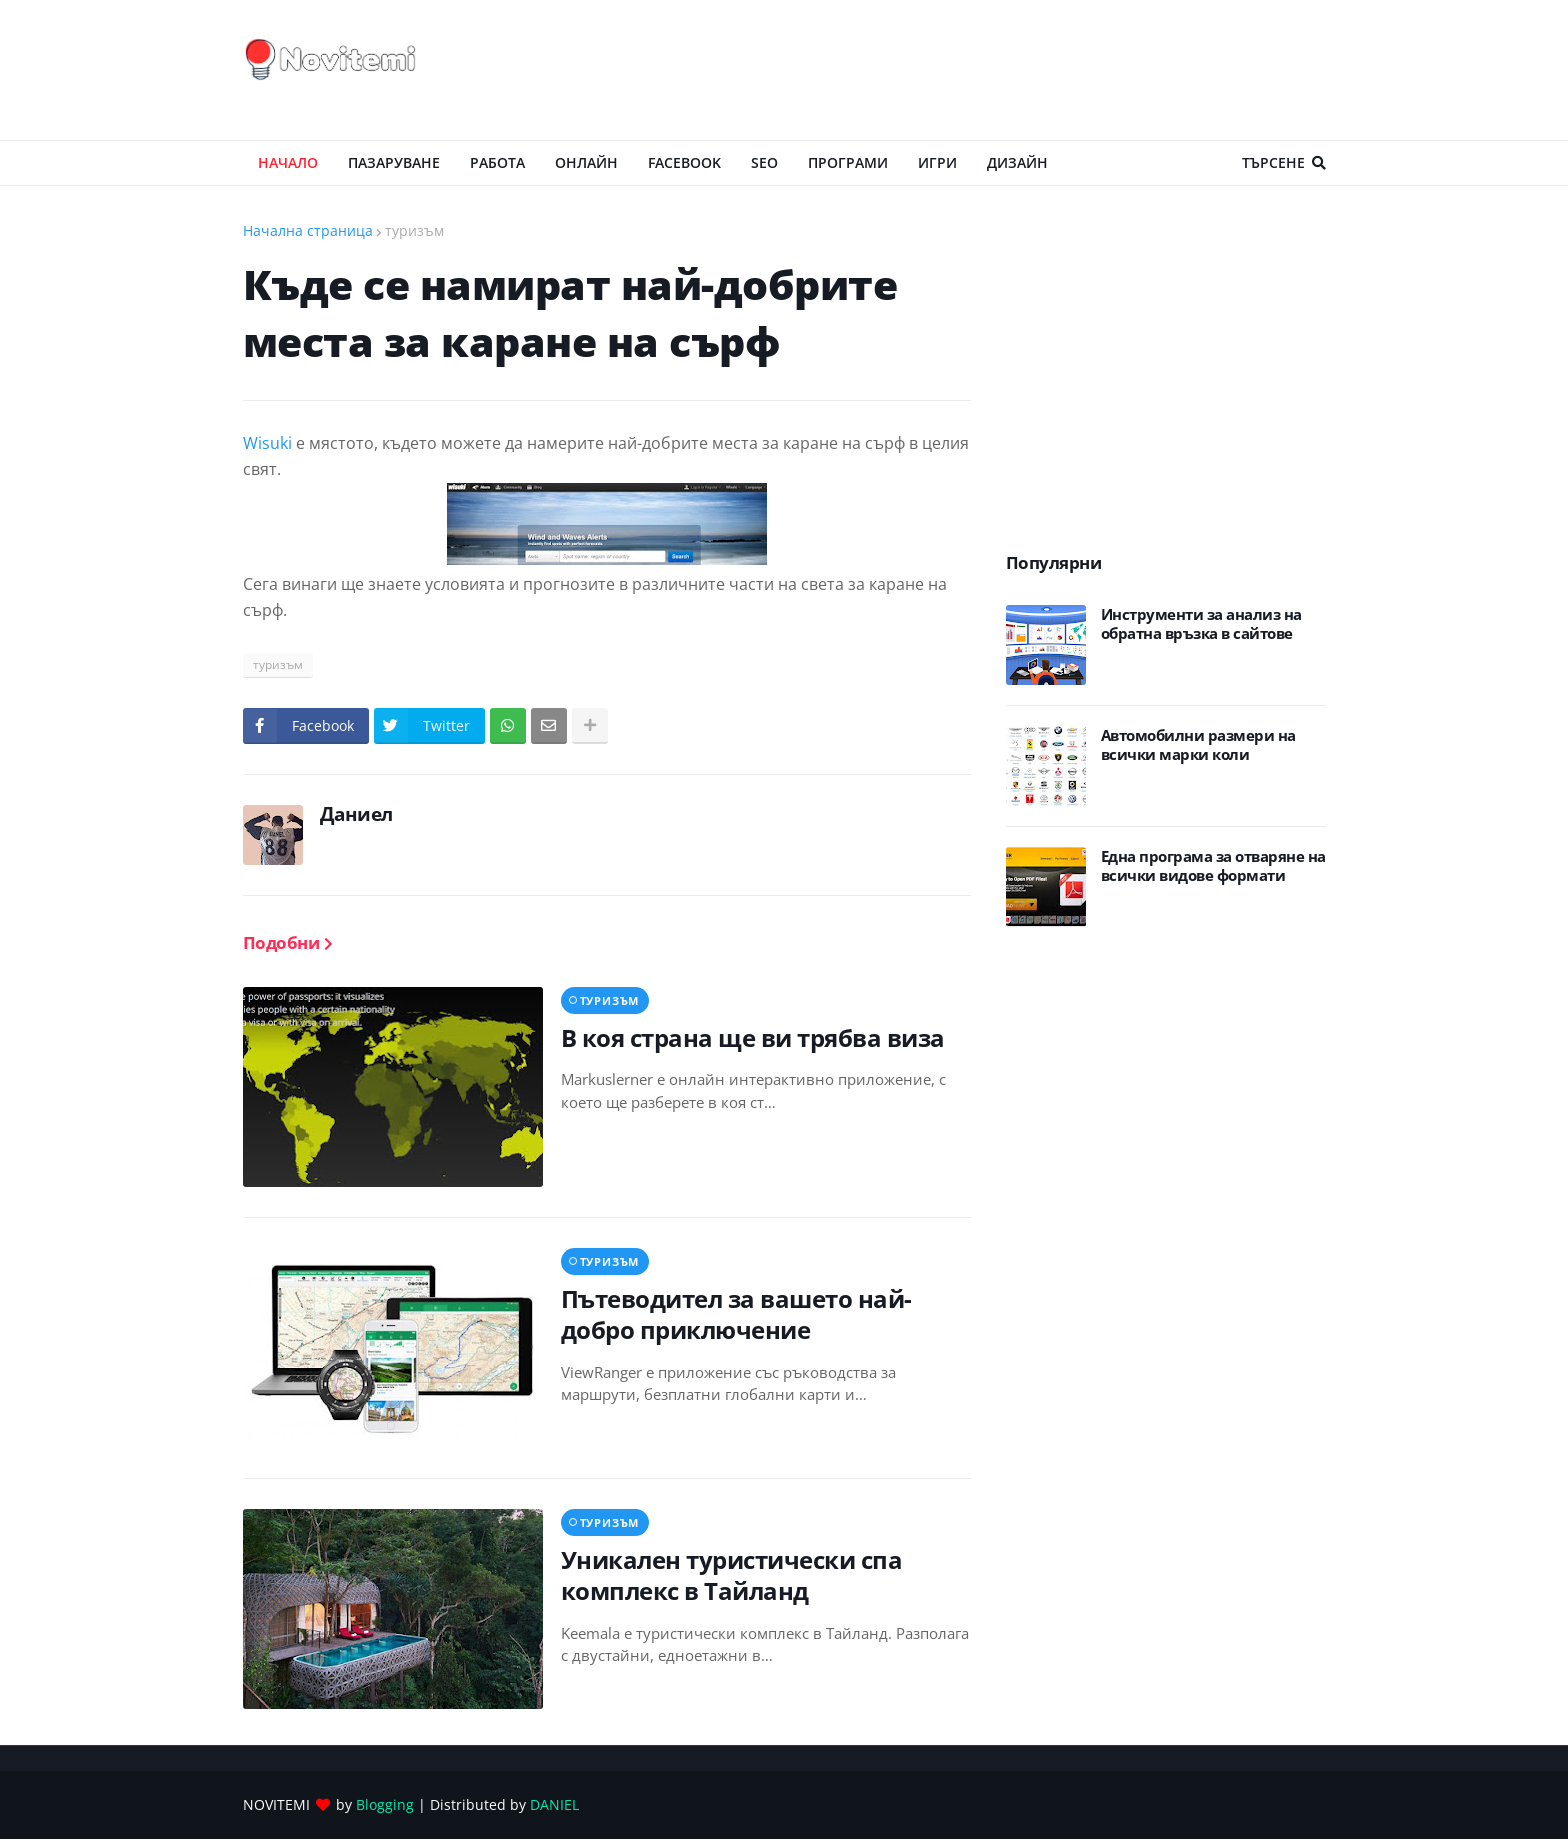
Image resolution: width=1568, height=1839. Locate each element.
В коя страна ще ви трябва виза (753, 1037)
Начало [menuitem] (288, 162)
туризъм (414, 230)
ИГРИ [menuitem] (937, 162)
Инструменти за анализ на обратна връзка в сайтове (1201, 624)
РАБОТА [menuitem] (497, 162)
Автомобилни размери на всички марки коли (1198, 745)
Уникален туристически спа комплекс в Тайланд (732, 1575)
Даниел (356, 814)
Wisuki (269, 443)
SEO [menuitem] (764, 162)
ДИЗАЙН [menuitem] (1017, 162)
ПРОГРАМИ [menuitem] (848, 162)
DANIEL (554, 1804)
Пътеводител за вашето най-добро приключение (736, 1314)
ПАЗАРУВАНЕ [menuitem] (394, 162)
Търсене (1273, 162)
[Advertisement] (962, 70)
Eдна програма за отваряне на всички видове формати (1213, 866)
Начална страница (308, 230)
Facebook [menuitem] (684, 162)
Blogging (385, 1804)
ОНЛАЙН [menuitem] (586, 162)
